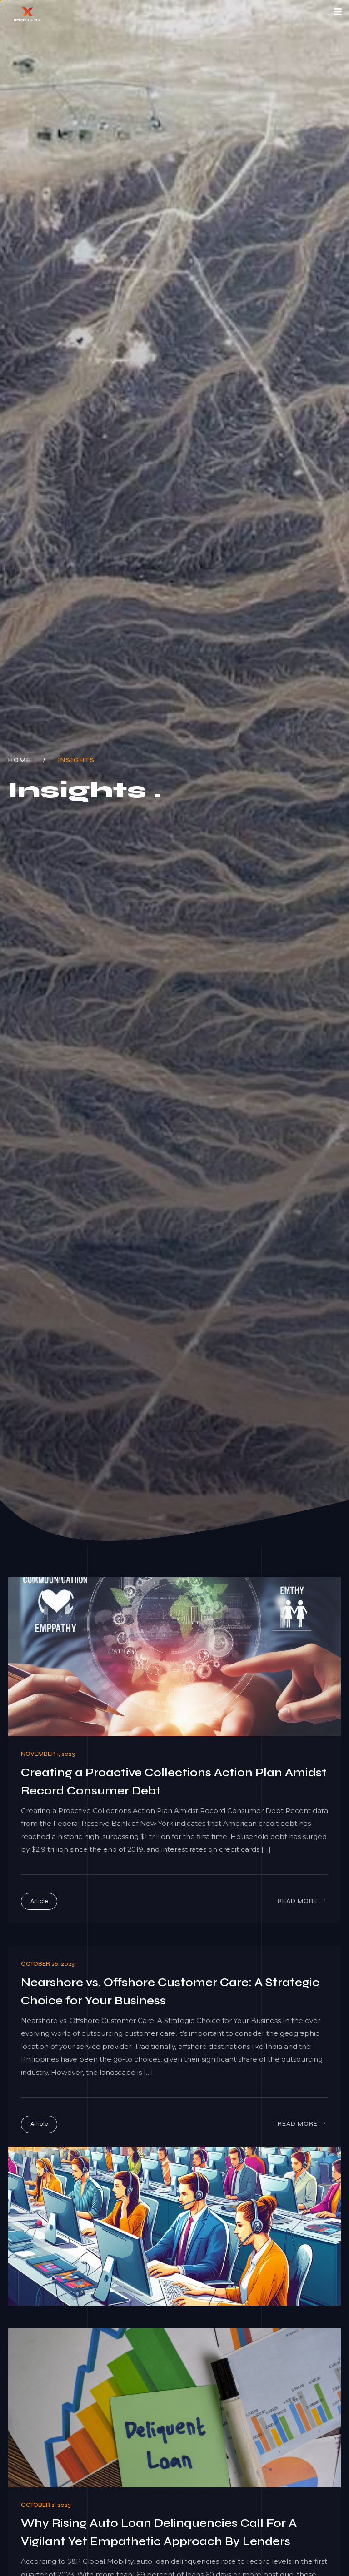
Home (19, 760)
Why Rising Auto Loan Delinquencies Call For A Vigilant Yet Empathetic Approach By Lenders (159, 2532)
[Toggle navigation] (337, 12)
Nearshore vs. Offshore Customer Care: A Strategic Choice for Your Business (170, 1992)
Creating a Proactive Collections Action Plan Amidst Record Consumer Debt (174, 1782)
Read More (303, 1901)
